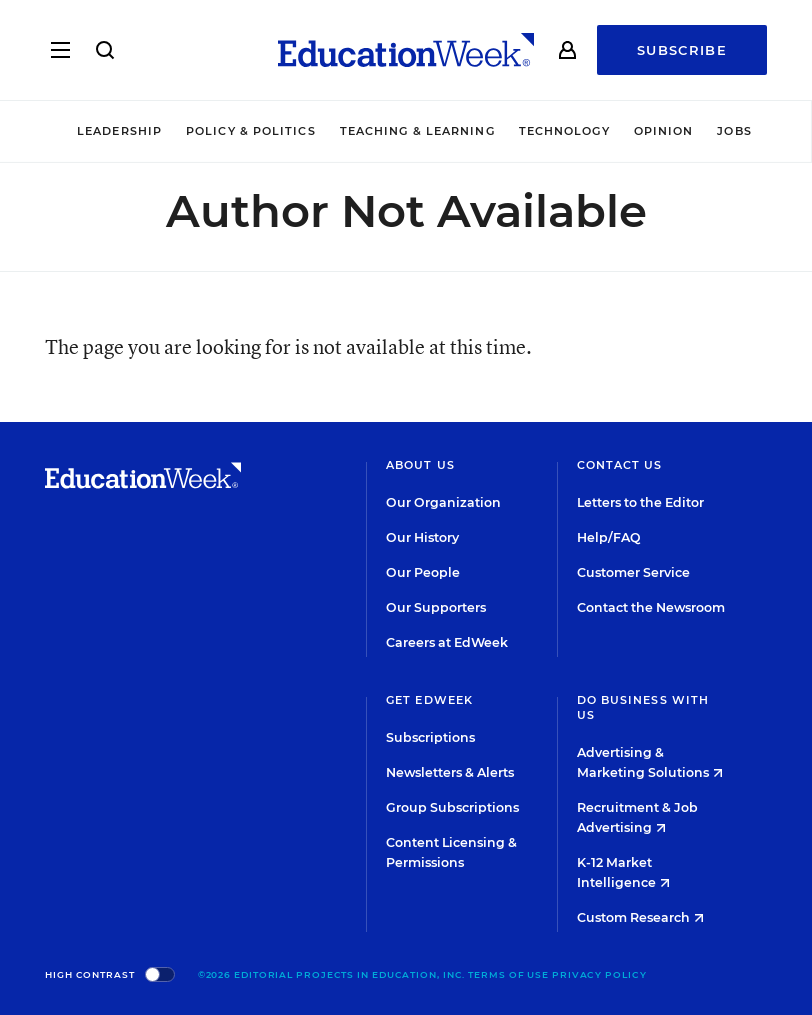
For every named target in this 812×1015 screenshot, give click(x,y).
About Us (420, 465)
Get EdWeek (429, 700)
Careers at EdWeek (447, 642)
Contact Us (620, 465)
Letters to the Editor (640, 502)
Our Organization (443, 502)
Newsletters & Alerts (450, 772)
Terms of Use (508, 974)
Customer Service (633, 572)
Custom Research (640, 917)
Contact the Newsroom (651, 607)
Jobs (734, 131)
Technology (564, 131)
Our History (422, 537)
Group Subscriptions (452, 807)
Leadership (119, 131)
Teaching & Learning (417, 131)
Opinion (664, 131)
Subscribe (682, 50)
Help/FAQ (609, 537)
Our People (423, 572)
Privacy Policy (599, 974)
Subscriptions (430, 737)
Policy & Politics (251, 131)
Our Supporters (436, 607)
